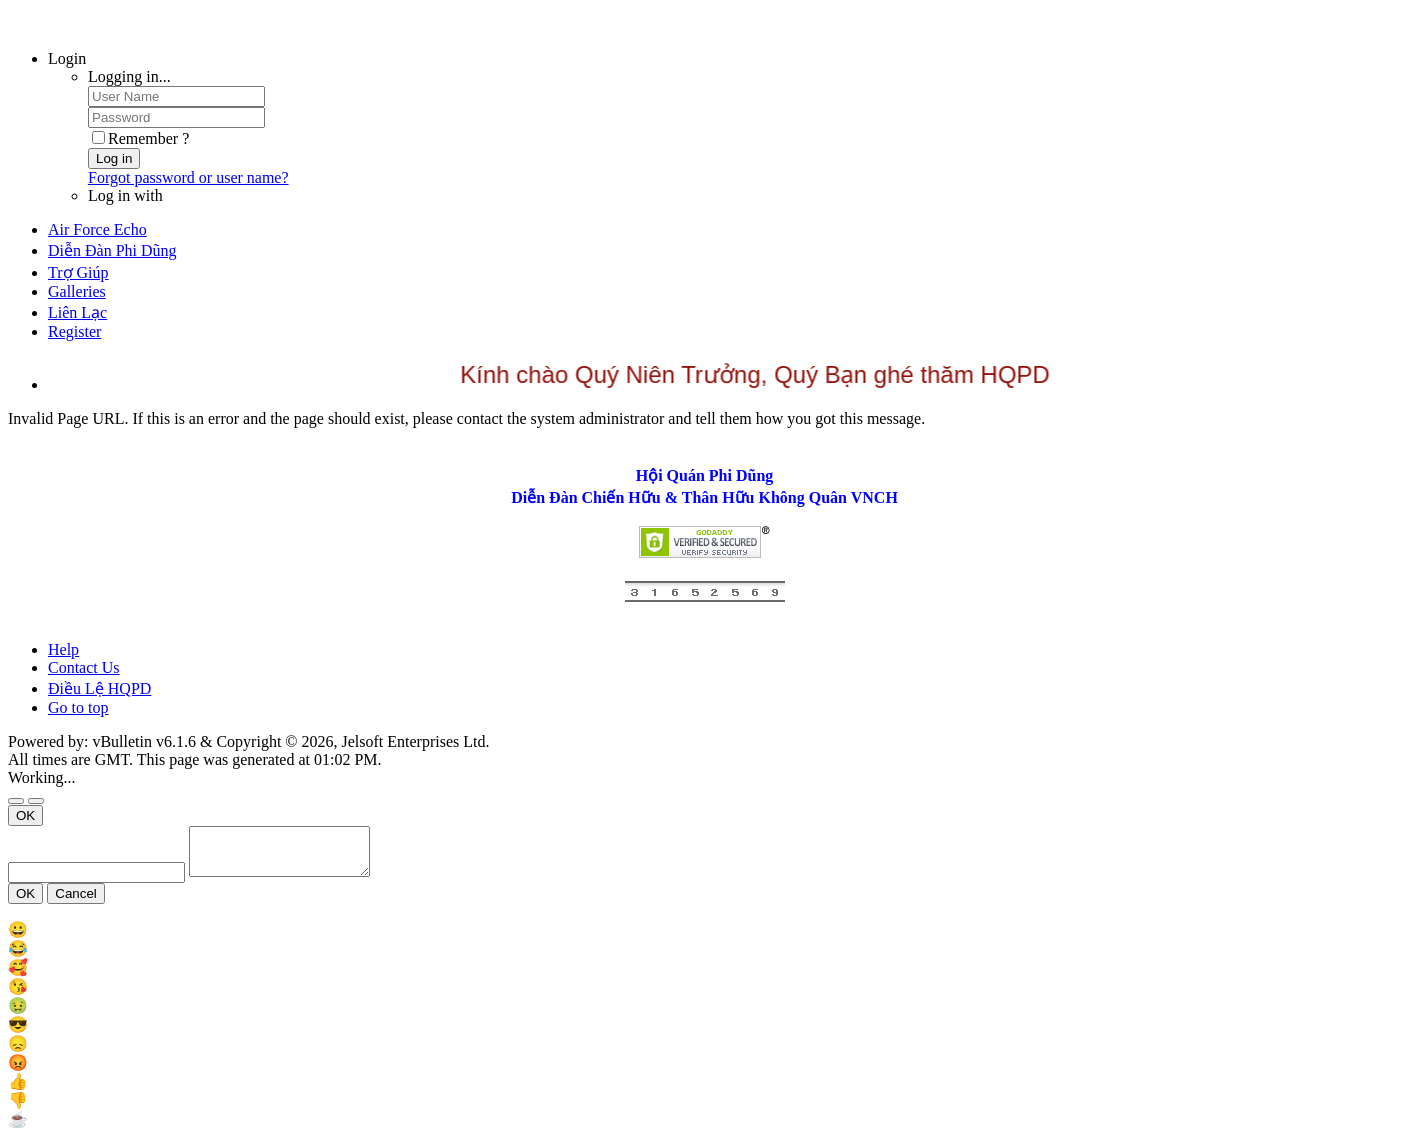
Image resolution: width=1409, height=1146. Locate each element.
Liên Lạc (77, 312)
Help (63, 649)
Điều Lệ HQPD (99, 688)
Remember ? (140, 138)
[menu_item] (704, 938)
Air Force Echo (97, 229)
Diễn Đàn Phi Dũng (112, 250)
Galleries (77, 291)
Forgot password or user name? (188, 177)
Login (67, 58)
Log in (114, 158)
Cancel (76, 902)
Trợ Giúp (78, 272)
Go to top (78, 707)
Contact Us (84, 667)
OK (25, 815)
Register (74, 331)
